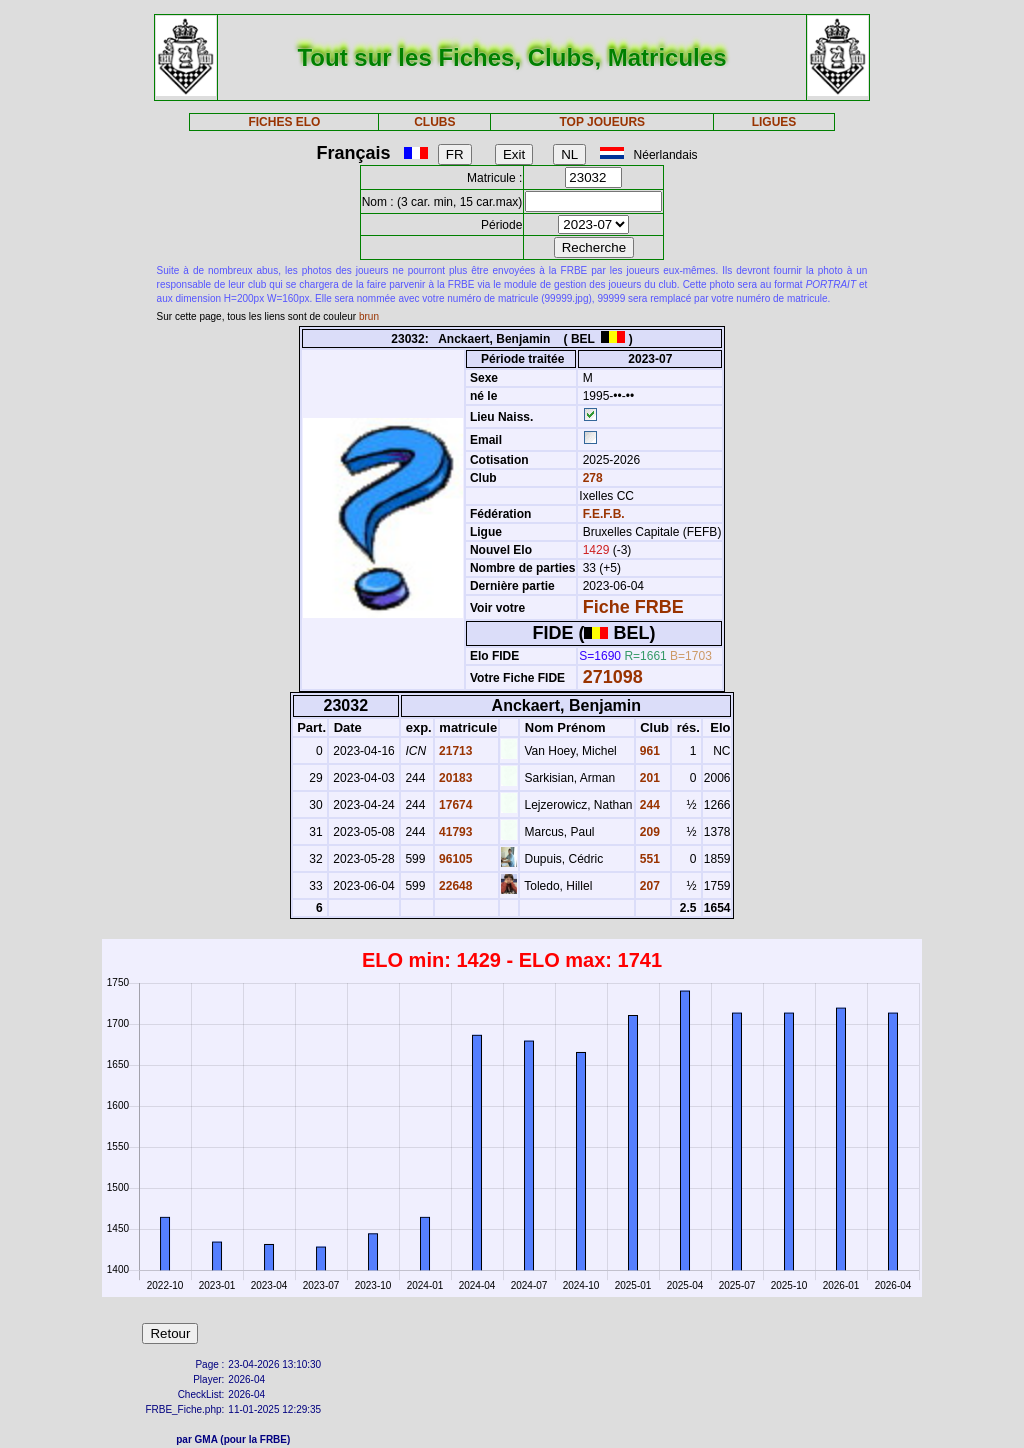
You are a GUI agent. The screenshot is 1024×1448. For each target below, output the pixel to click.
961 (648, 751)
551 (648, 859)
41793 (454, 832)
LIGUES (774, 122)
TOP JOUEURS (603, 122)
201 (648, 778)
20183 (454, 778)
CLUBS (434, 122)
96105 (454, 859)
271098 (613, 677)
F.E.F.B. (604, 514)
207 (648, 886)
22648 (454, 886)
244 (648, 805)
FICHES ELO (284, 122)
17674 (454, 805)
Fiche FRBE (633, 607)
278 (590, 478)
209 (648, 832)
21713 (454, 751)
